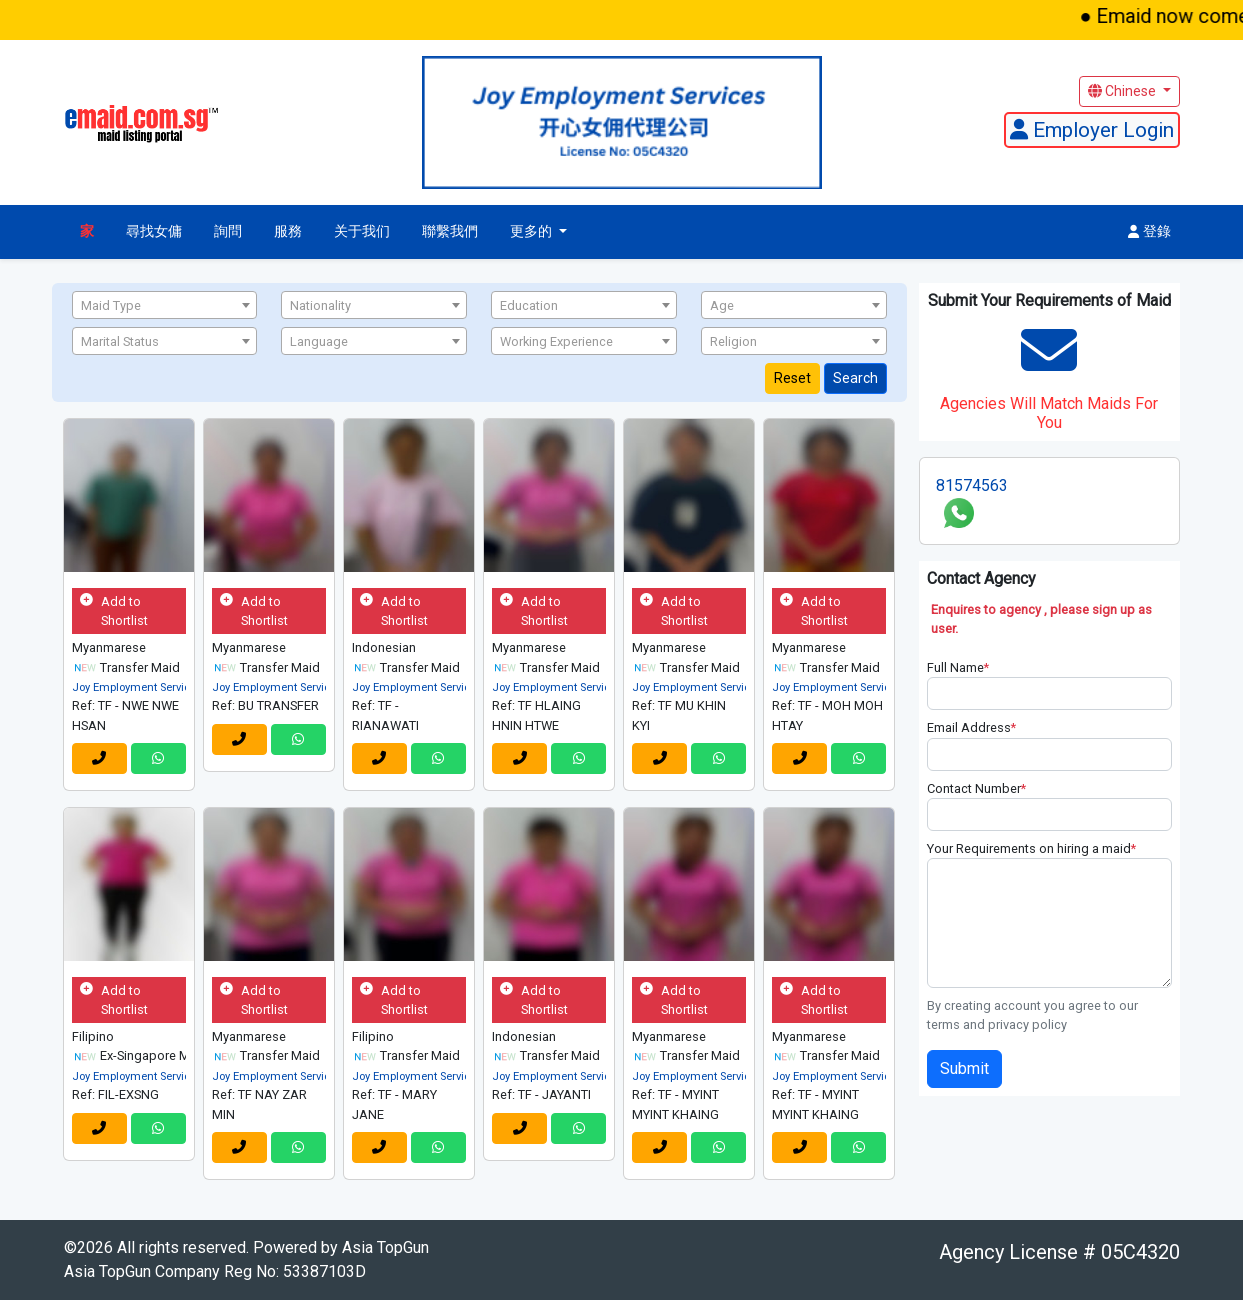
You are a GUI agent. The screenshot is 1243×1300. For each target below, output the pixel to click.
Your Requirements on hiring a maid (1031, 848)
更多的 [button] (533, 231)
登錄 (1149, 231)
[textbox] (165, 306)
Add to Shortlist (114, 611)
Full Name (958, 667)
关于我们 (362, 231)
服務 (288, 231)
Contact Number (976, 788)
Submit (964, 1068)
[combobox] (165, 305)
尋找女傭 (154, 231)
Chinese (1123, 91)
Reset (792, 378)
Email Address (971, 727)
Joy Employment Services (137, 687)
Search (855, 378)
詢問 (228, 231)
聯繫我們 (450, 231)
